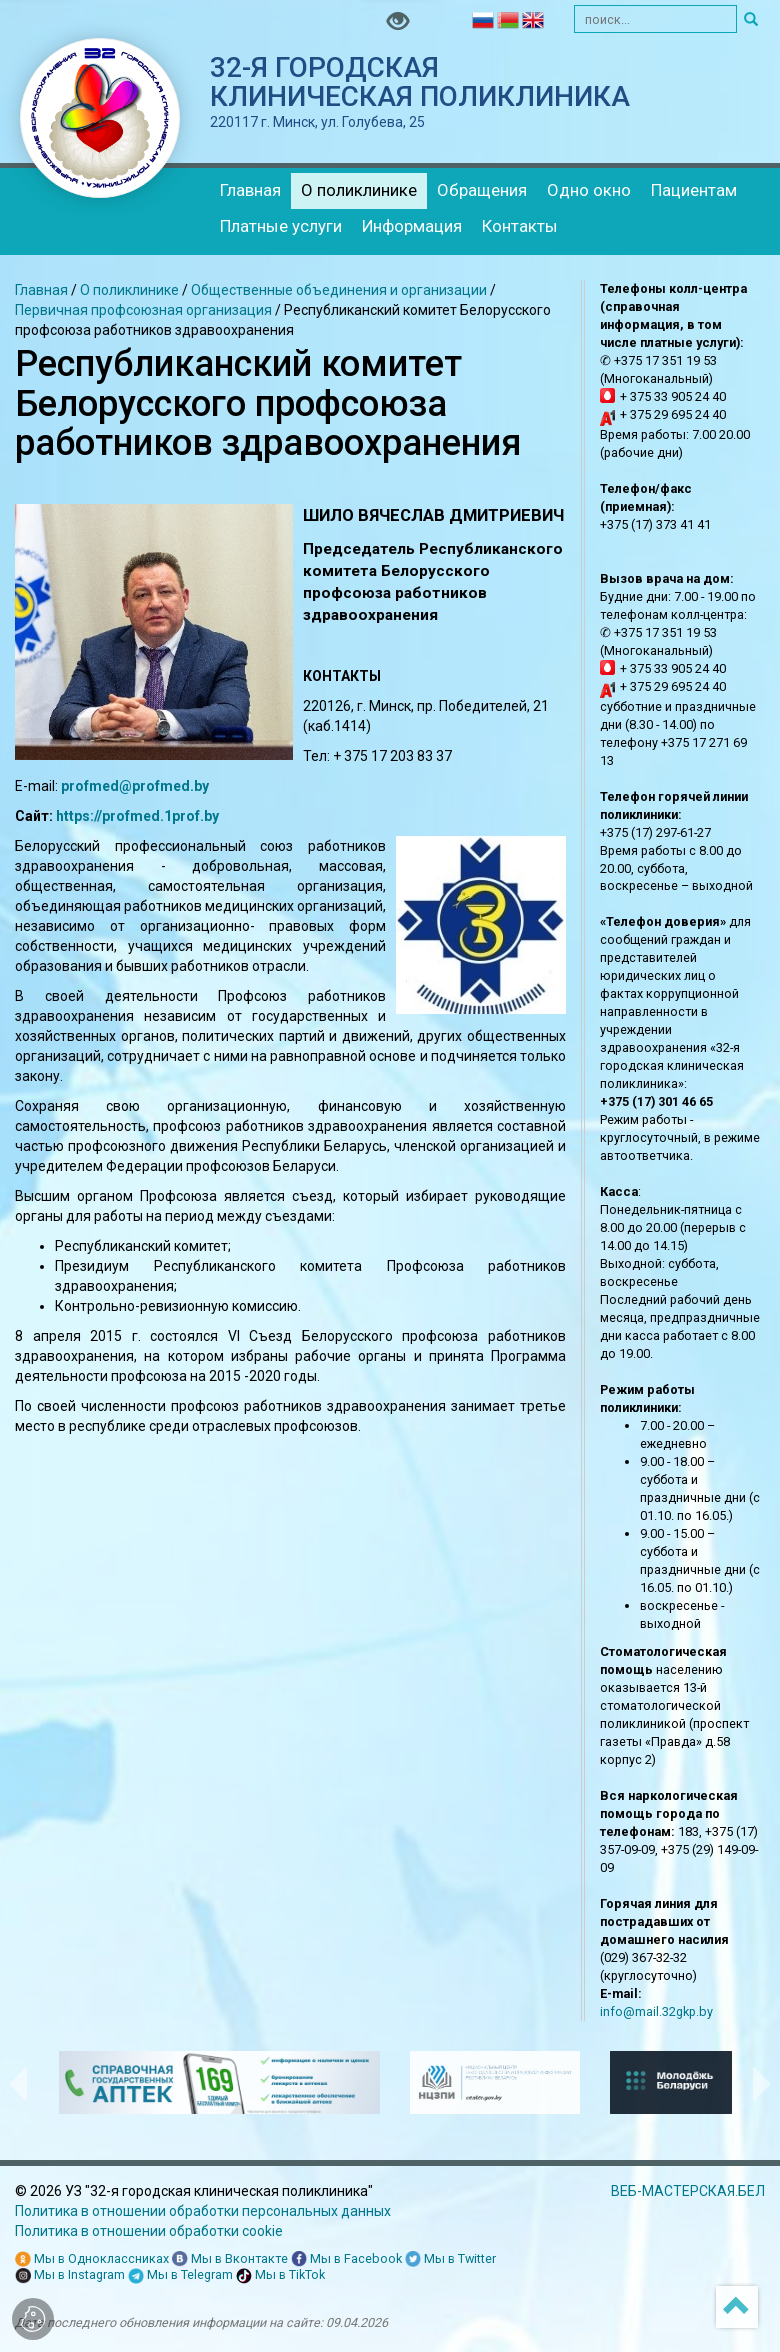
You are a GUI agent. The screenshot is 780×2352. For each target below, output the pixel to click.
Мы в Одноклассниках (92, 2259)
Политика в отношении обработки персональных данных (203, 2211)
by (211, 816)
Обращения (482, 190)
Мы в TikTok (280, 2275)
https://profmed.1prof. (130, 816)
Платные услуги (281, 226)
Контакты (520, 226)
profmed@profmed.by (135, 786)
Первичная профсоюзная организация (145, 310)
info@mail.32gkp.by (656, 2011)
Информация (412, 226)
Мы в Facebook (346, 2259)
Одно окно (589, 190)
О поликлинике (359, 190)
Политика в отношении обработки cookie (149, 2231)
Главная (250, 190)
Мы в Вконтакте (230, 2259)
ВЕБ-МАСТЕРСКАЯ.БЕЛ (688, 2191)
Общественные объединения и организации (339, 290)
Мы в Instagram (70, 2275)
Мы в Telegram (180, 2275)
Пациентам (694, 190)
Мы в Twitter (450, 2259)
